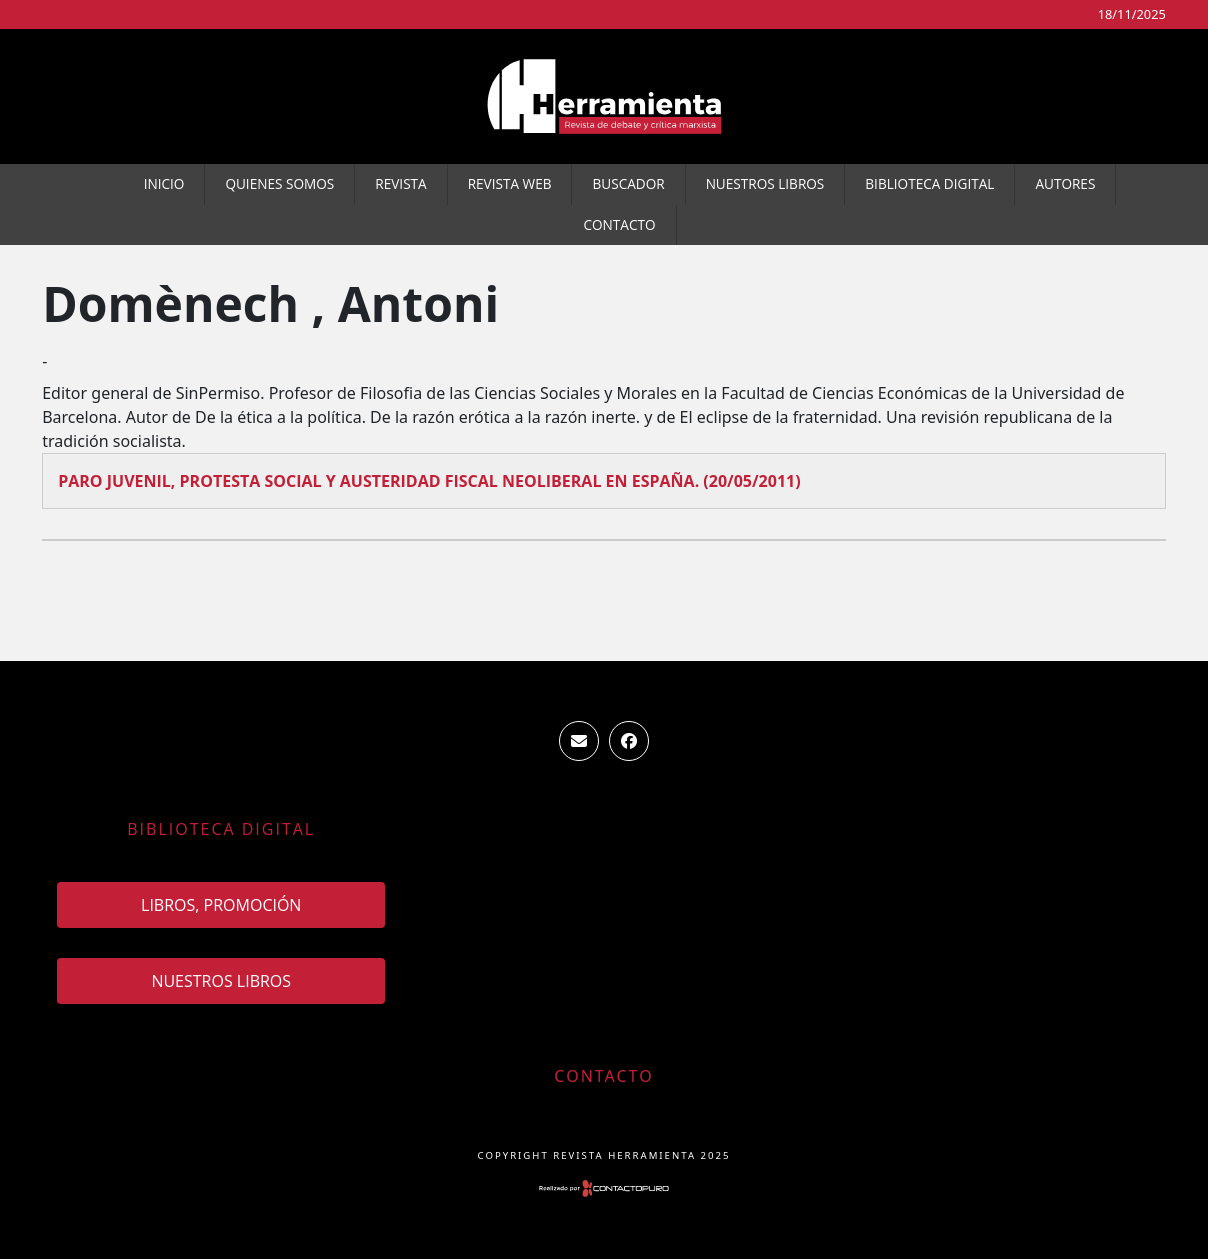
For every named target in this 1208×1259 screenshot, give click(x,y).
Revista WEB (510, 183)
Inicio (164, 183)
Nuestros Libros (765, 183)
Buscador (628, 183)
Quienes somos (279, 183)
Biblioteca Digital (929, 183)
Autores (1065, 183)
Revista (400, 183)
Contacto (619, 224)
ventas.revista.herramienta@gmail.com (579, 741)
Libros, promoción (221, 905)
